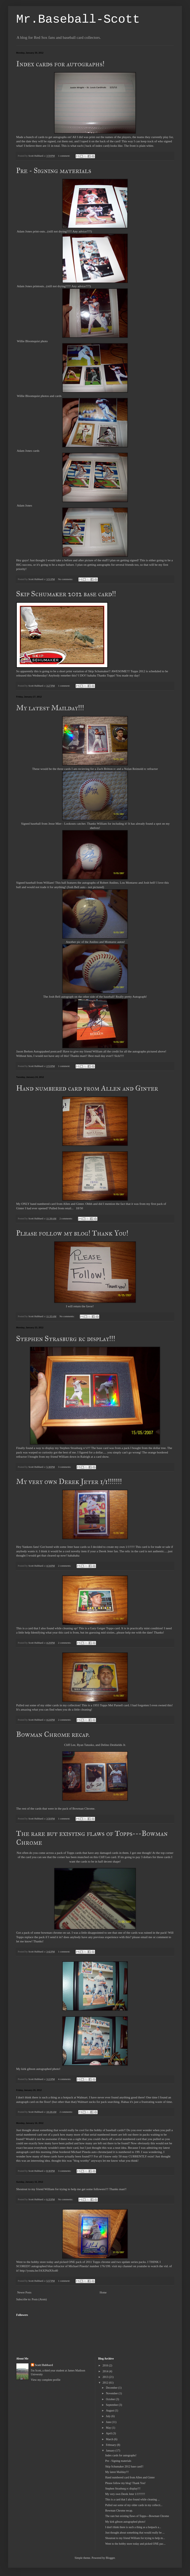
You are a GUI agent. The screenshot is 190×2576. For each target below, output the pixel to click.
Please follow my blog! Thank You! (72, 1233)
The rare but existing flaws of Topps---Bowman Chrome (137, 2516)
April (109, 2433)
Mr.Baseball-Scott (78, 19)
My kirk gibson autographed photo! (125, 2521)
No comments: (66, 579)
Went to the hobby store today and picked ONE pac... (135, 2543)
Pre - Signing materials (53, 170)
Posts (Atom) (39, 2299)
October (111, 2399)
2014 (105, 2371)
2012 (105, 2382)
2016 (105, 2365)
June (109, 2422)
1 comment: (64, 155)
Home (103, 2292)
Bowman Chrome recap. (53, 1734)
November (112, 2393)
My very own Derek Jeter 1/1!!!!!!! (69, 1481)
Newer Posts (24, 2292)
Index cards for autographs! (60, 63)
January (110, 2450)
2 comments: (66, 1218)
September (112, 2404)
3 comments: (65, 1467)
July (108, 2416)
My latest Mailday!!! (50, 707)
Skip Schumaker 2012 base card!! (66, 593)
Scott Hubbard (44, 2365)
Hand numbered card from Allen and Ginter (87, 1088)
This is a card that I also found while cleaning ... (132, 2499)
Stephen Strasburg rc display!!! (65, 1338)
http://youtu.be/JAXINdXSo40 (39, 2270)
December (112, 2387)
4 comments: (65, 2079)
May (109, 2427)
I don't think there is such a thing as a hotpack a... (133, 2527)
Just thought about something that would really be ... (135, 2532)
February (111, 2444)
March (110, 2439)
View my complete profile (46, 2379)
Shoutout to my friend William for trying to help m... (135, 2538)
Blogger (110, 2557)
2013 (105, 2377)
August (110, 2410)
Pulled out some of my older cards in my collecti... (133, 2505)
